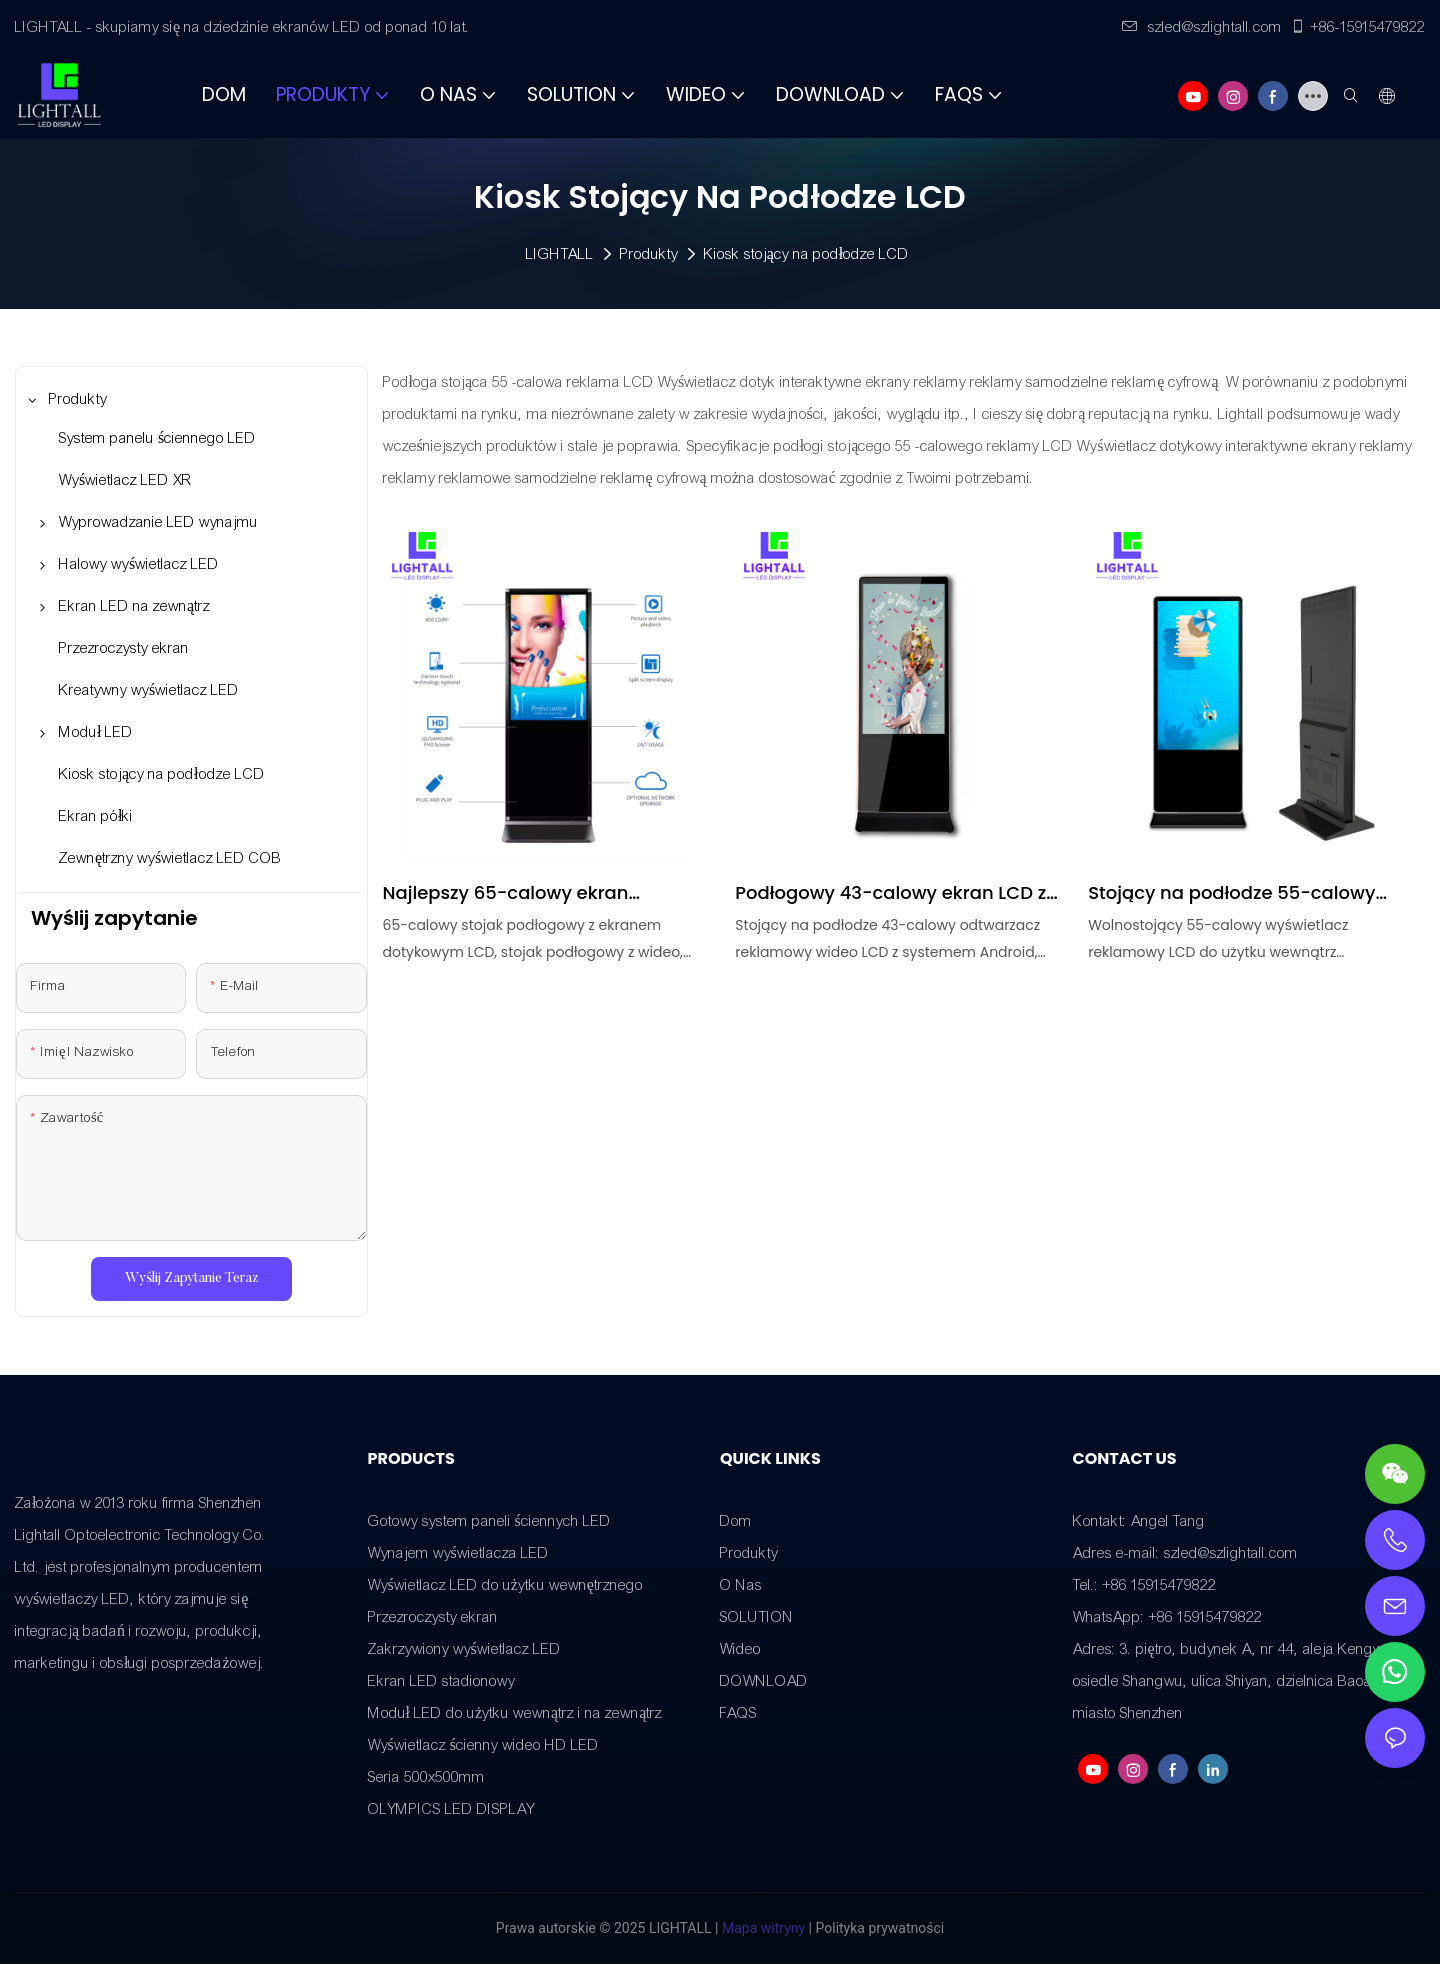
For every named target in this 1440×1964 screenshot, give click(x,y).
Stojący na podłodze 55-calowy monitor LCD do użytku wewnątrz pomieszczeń (1235, 893)
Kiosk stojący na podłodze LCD (807, 254)
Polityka (840, 1928)
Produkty (649, 254)
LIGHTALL (560, 254)
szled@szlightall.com (1202, 27)
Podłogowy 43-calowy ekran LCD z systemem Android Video (890, 893)
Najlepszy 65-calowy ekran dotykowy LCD (506, 893)
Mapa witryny (763, 1928)
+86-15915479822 (1357, 27)
